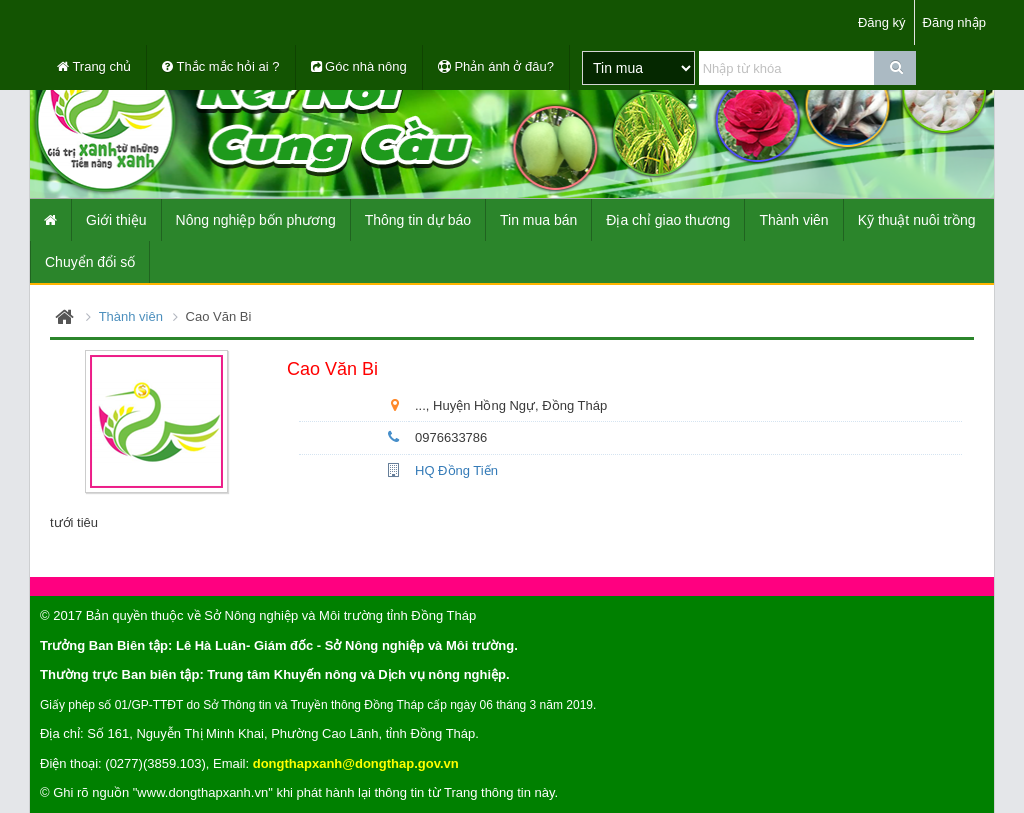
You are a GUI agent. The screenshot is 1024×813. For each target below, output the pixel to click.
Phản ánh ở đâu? (496, 66)
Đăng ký (882, 22)
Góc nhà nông (359, 66)
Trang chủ (94, 66)
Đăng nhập (954, 22)
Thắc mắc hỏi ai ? (220, 66)
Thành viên (131, 316)
